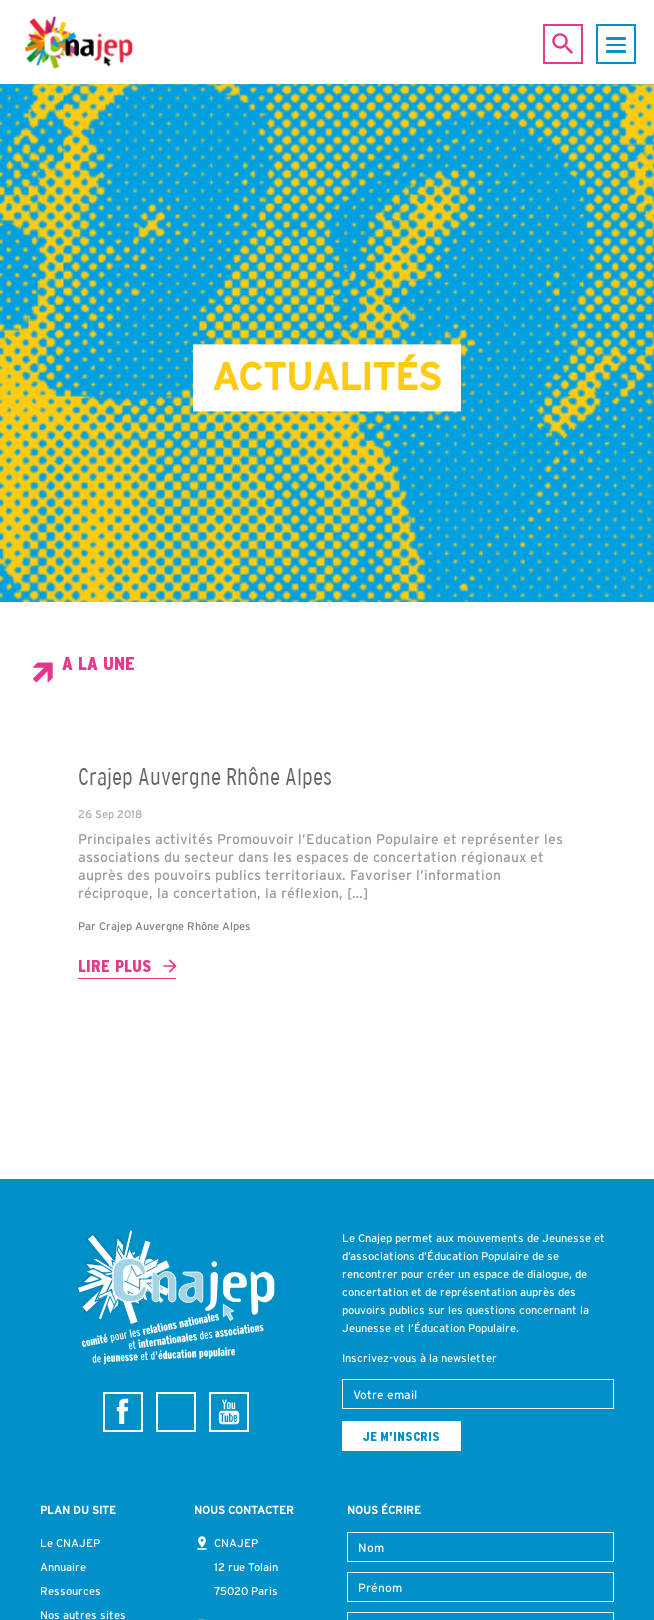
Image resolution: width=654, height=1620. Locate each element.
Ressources (70, 1591)
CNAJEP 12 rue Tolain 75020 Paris (246, 1567)
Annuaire (63, 1567)
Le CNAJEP (70, 1543)
